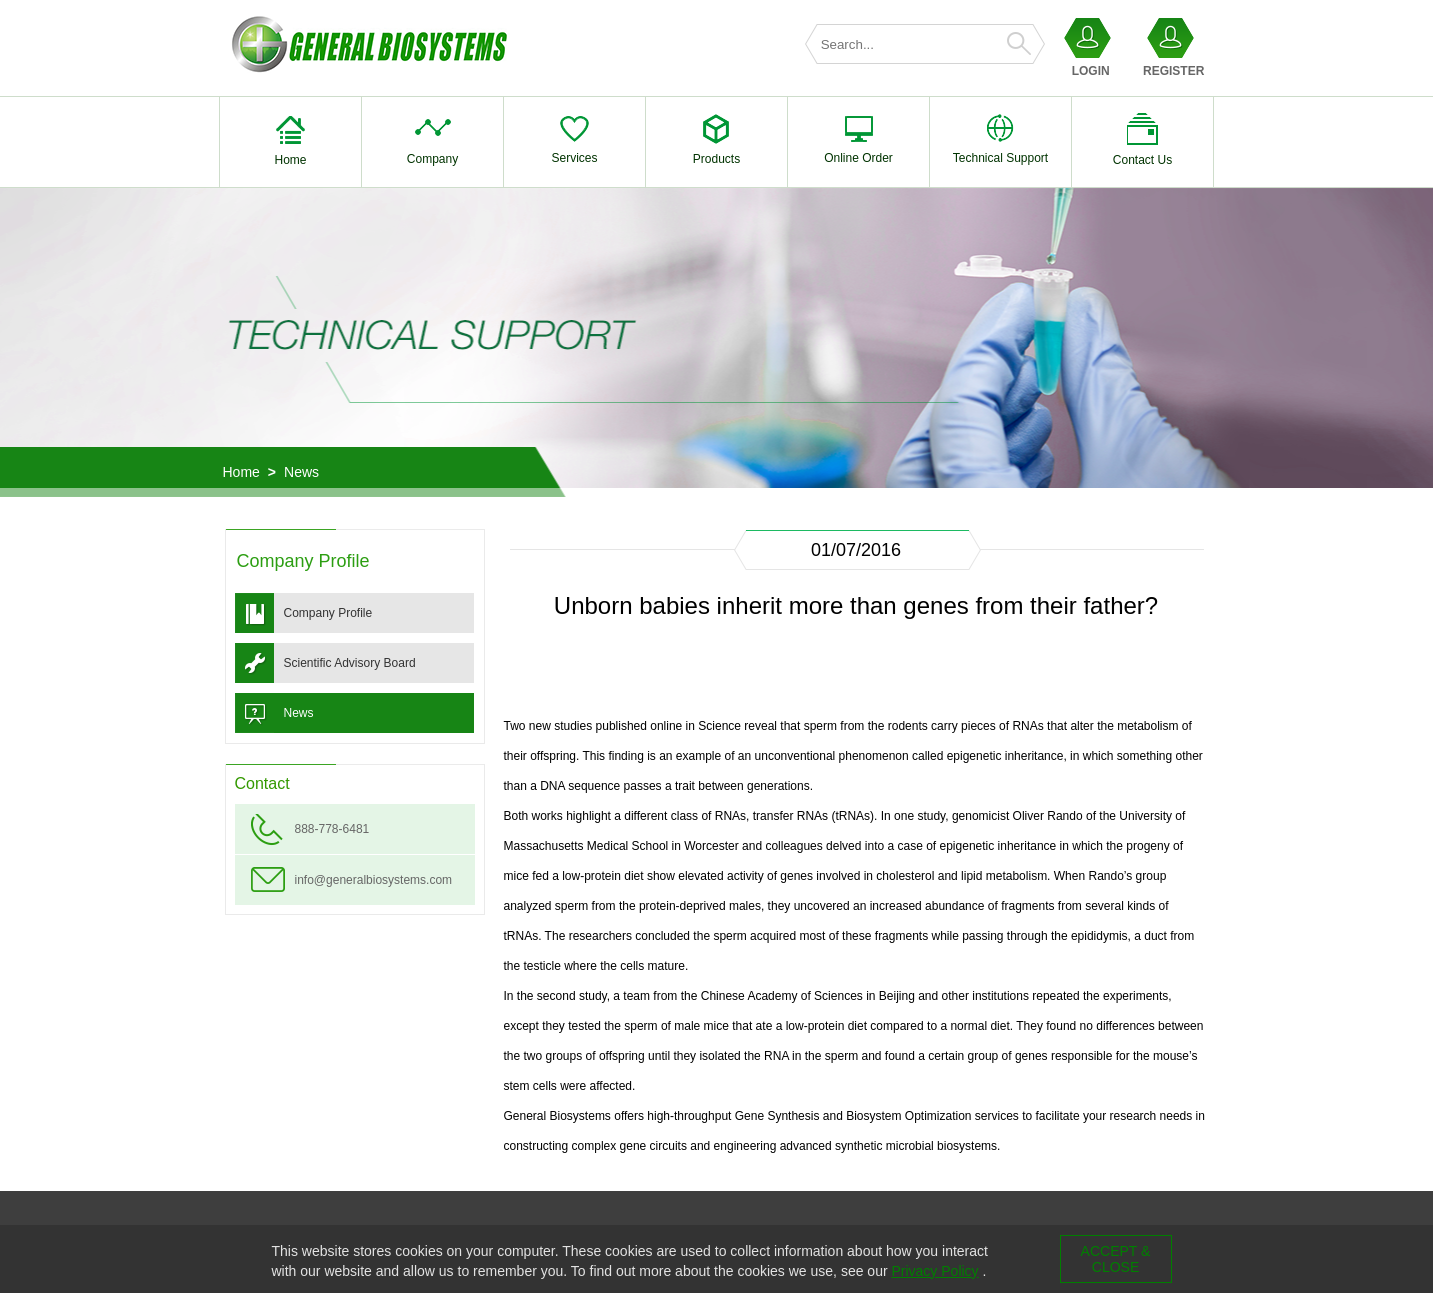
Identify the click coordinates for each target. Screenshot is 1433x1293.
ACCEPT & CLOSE (1116, 1259)
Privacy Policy (934, 1271)
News (301, 472)
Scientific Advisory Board (350, 663)
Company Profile (328, 613)
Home (241, 472)
